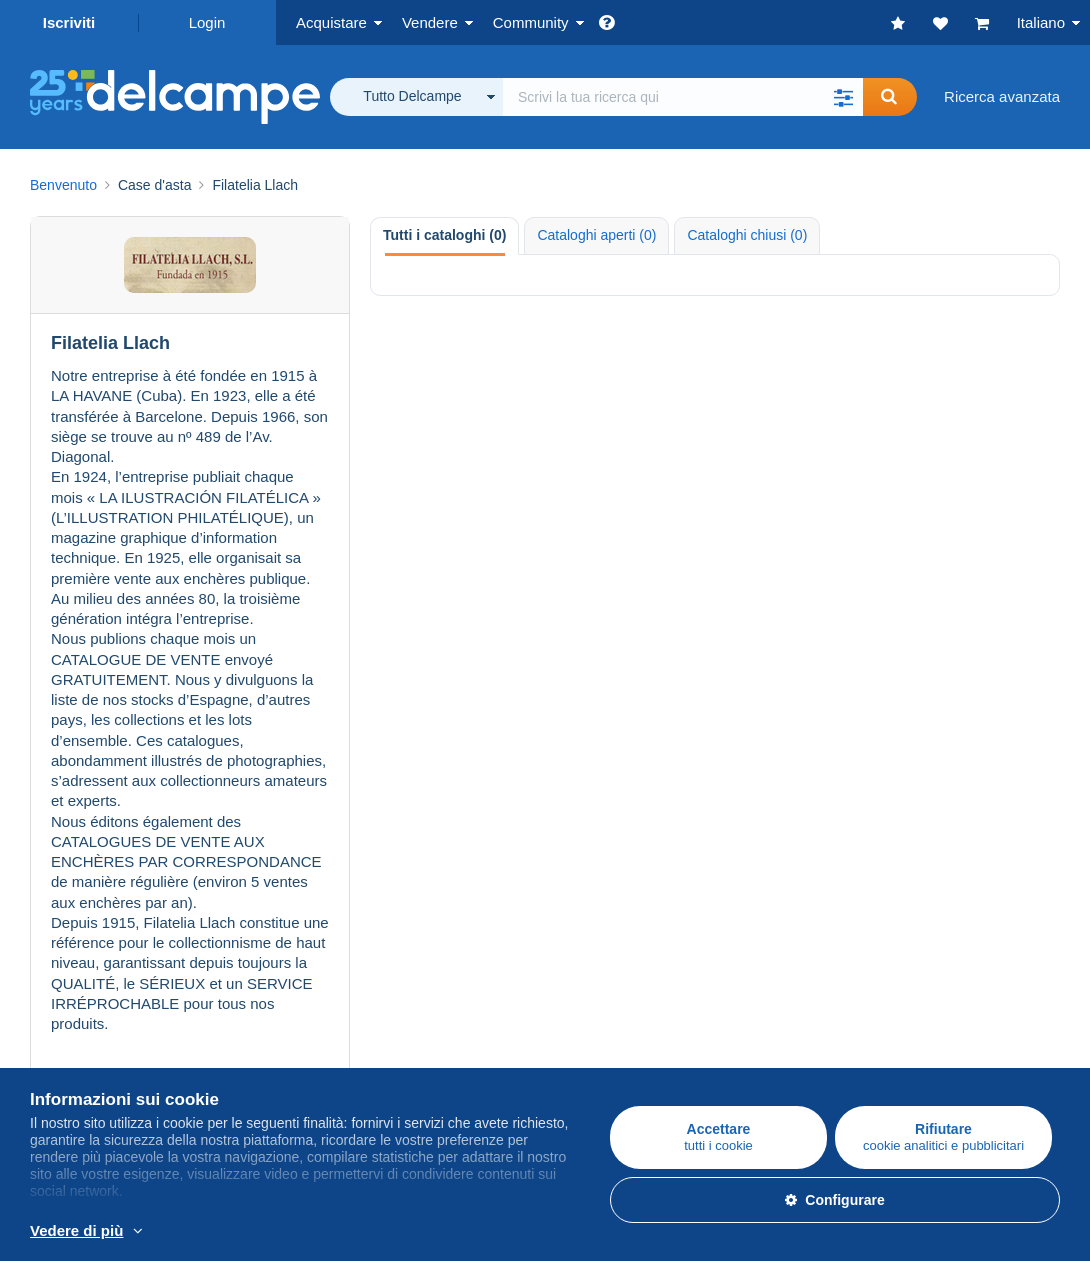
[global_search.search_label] (683, 97)
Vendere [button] (430, 22)
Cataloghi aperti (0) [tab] (596, 235)
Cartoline (60, 869)
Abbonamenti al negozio (453, 917)
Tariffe (393, 845)
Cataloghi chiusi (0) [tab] (747, 235)
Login (207, 22)
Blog (742, 917)
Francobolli (66, 845)
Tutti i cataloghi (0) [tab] (444, 235)
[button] (843, 97)
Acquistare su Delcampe (111, 801)
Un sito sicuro (418, 993)
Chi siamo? (67, 993)
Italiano (1041, 22)
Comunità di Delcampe (793, 801)
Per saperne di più (384, 1232)
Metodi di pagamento (443, 1037)
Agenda (743, 845)
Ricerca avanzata (1002, 96)
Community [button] (531, 22)
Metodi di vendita (429, 869)
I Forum (743, 869)
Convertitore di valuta (788, 993)
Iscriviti (69, 22)
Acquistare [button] (331, 22)
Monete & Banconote (100, 893)
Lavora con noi (89, 1037)
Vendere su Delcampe (447, 801)
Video (736, 893)
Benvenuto (63, 185)
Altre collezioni (78, 917)
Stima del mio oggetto (445, 893)
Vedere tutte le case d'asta (189, 653)
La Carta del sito (84, 1061)
